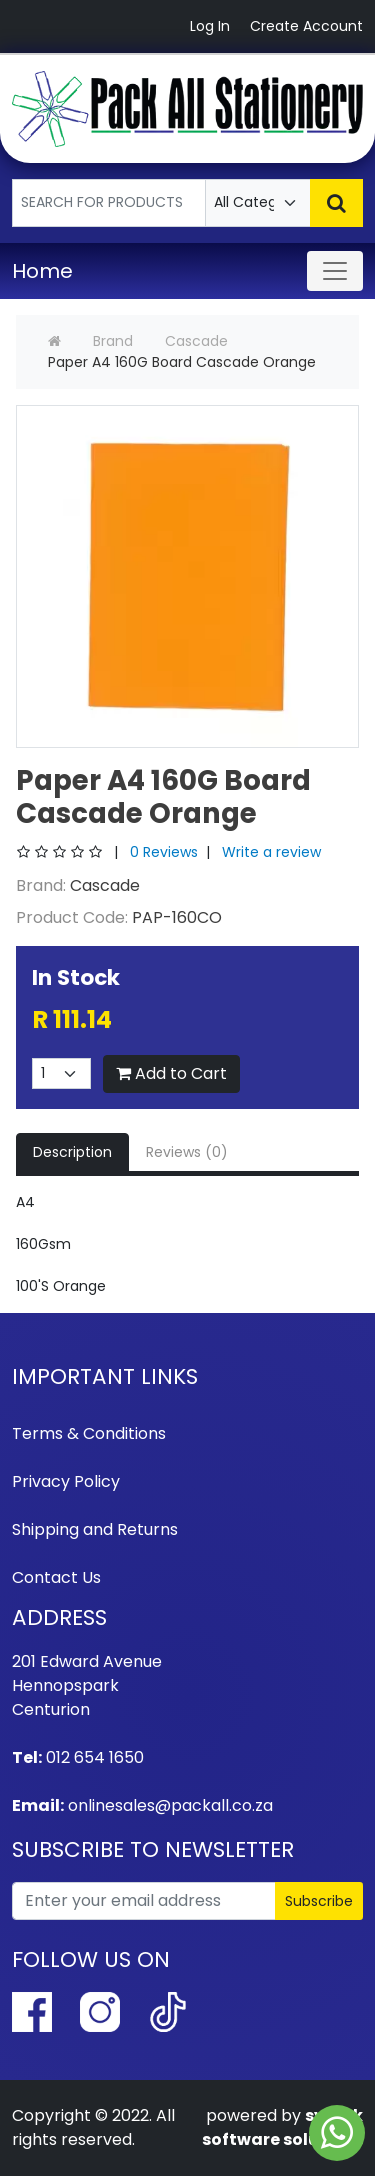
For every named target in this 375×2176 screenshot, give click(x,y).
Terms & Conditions (89, 1433)
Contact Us (56, 1577)
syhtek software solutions (282, 2127)
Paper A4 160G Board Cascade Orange (182, 362)
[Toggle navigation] (335, 271)
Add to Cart (171, 1073)
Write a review (271, 852)
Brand (113, 341)
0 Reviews (164, 852)
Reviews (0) (187, 1152)
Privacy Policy (66, 1481)
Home (42, 271)
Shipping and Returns (95, 1529)
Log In (210, 26)
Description (72, 1152)
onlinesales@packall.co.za (170, 1805)
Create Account (306, 26)
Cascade (196, 341)
